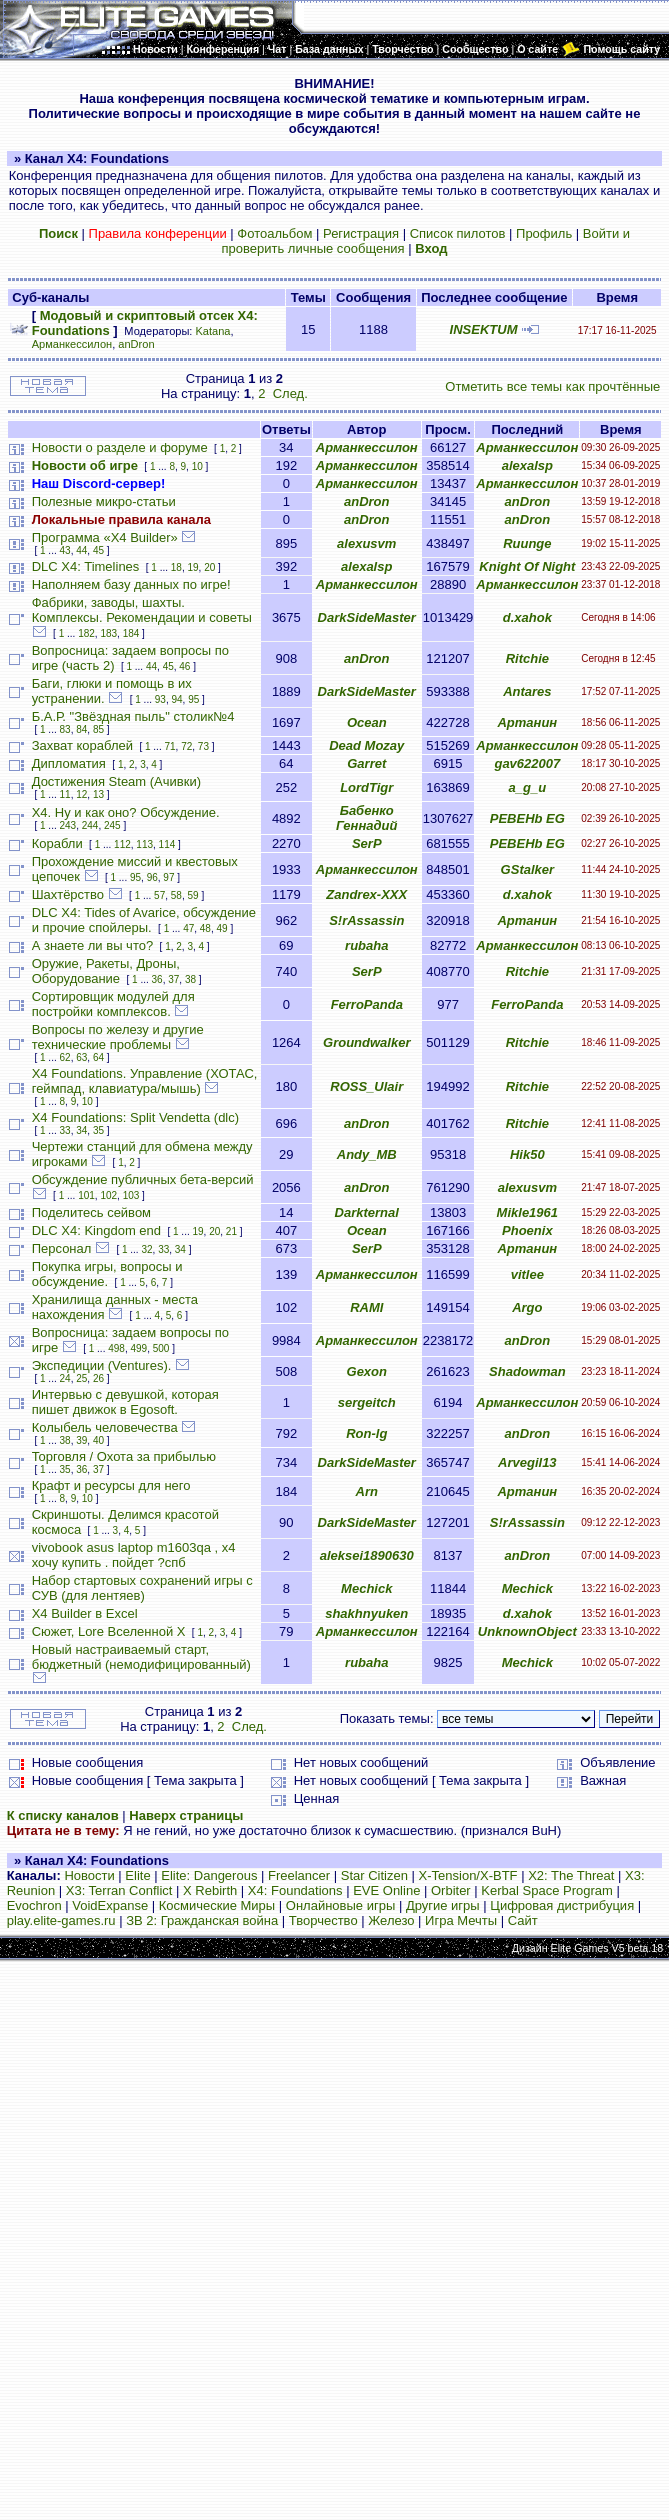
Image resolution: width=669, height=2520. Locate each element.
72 (186, 746)
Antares (527, 691)
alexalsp (527, 465)
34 (81, 1130)
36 (157, 979)
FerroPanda (367, 1004)
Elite (137, 1875)
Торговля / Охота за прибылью (124, 1456)
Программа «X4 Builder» (105, 537)
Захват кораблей (82, 745)
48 (205, 928)
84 (81, 729)
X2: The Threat (571, 1875)
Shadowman (527, 1371)
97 (168, 877)
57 (159, 895)
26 (98, 1378)
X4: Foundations (295, 1890)
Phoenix (527, 1230)
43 (65, 550)
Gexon (367, 1371)
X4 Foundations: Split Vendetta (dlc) (135, 1117)
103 (131, 1195)
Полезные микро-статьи (104, 501)
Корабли (57, 843)
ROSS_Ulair (366, 1086)
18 (176, 567)
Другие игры (443, 1905)
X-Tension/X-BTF (468, 1875)
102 (108, 1195)
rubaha (366, 945)
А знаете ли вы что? (92, 945)
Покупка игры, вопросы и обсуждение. (107, 1274)
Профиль (544, 233)
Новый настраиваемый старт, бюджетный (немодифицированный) (141, 1657)
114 (167, 844)
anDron (136, 344)
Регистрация (361, 233)
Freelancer (299, 1875)
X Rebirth (210, 1890)
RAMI (366, 1307)
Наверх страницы (186, 1815)
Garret (366, 763)
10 (197, 466)
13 (98, 794)
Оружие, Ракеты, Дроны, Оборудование (106, 971)
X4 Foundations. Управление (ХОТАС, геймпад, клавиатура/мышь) (145, 1081)
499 (138, 1348)
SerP (367, 843)
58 (176, 895)
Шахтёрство (68, 894)
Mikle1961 (527, 1212)
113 (144, 844)
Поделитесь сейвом (91, 1212)
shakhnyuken (366, 1613)
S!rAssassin (366, 920)
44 (81, 550)
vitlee (527, 1274)
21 (231, 1231)
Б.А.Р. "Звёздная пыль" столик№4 (133, 716)
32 (146, 1249)
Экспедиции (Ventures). (102, 1365)
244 (90, 825)
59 (192, 895)
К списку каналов (63, 1815)
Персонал (62, 1248)
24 (65, 1378)
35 (98, 1130)
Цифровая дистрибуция (562, 1905)
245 (112, 825)
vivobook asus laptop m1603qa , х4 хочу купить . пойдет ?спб (134, 1555)
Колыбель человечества (105, 1427)
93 (160, 699)
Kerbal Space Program (547, 1890)
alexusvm (366, 543)
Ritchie (527, 658)
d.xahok (527, 617)
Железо (391, 1920)
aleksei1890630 (367, 1555)
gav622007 (527, 763)
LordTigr (366, 787)
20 (209, 567)
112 (122, 844)
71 (169, 746)
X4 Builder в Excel (85, 1613)
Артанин (527, 722)
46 (184, 666)
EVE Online (386, 1890)
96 (152, 877)
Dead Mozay (366, 745)
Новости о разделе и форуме (120, 447)
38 (190, 979)
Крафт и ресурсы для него (111, 1485)
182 (86, 633)
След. (290, 393)
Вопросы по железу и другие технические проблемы (118, 1037)
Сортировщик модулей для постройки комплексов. (113, 1004)
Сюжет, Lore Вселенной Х (109, 1631)
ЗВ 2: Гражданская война (202, 1920)
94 (176, 699)
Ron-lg (366, 1433)
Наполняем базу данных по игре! (131, 584)
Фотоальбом (274, 233)
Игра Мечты (461, 1920)
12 (81, 794)
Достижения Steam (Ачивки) (116, 781)
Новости (89, 1875)
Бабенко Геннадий (366, 818)
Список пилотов (458, 233)
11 (65, 794)
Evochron (34, 1905)
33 (65, 1130)
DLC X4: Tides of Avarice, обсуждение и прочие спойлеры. (144, 920)
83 (65, 729)
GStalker (527, 869)
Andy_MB (367, 1154)
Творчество (323, 1920)
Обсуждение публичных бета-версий (143, 1179)
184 (131, 633)
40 (98, 1440)
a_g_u (528, 787)
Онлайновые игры (340, 1905)
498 (116, 1348)
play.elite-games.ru (61, 1920)
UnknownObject (527, 1631)
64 (98, 1057)
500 (161, 1348)
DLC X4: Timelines (86, 566)
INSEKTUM (484, 329)
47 (188, 928)
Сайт (523, 1920)
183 (108, 633)
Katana (213, 331)
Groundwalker (366, 1042)
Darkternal (367, 1212)
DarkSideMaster (367, 617)
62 (65, 1057)
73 (203, 746)
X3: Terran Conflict (119, 1890)
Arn (367, 1491)
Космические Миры (217, 1905)
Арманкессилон (72, 344)
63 (81, 1057)
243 (68, 825)
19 (192, 567)
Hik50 (527, 1154)
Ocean (367, 722)
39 (81, 1440)
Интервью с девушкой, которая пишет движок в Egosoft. (125, 1402)
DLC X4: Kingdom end (96, 1230)
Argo (527, 1307)
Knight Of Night (527, 566)
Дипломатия (69, 763)
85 (98, 729)
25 (81, 1378)
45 (98, 550)
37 (173, 979)
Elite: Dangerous (209, 1875)
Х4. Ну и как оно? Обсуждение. (126, 812)
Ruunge (527, 543)
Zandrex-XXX (366, 894)
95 (193, 699)
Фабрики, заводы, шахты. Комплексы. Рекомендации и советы (142, 610)
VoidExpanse (110, 1905)
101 (86, 1195)
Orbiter (451, 1890)
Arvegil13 (527, 1462)
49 (222, 928)
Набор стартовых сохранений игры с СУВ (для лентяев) (142, 1588)
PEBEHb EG (527, 818)
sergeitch (367, 1402)
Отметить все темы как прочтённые (552, 386)
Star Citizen (374, 1875)
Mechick (366, 1588)
